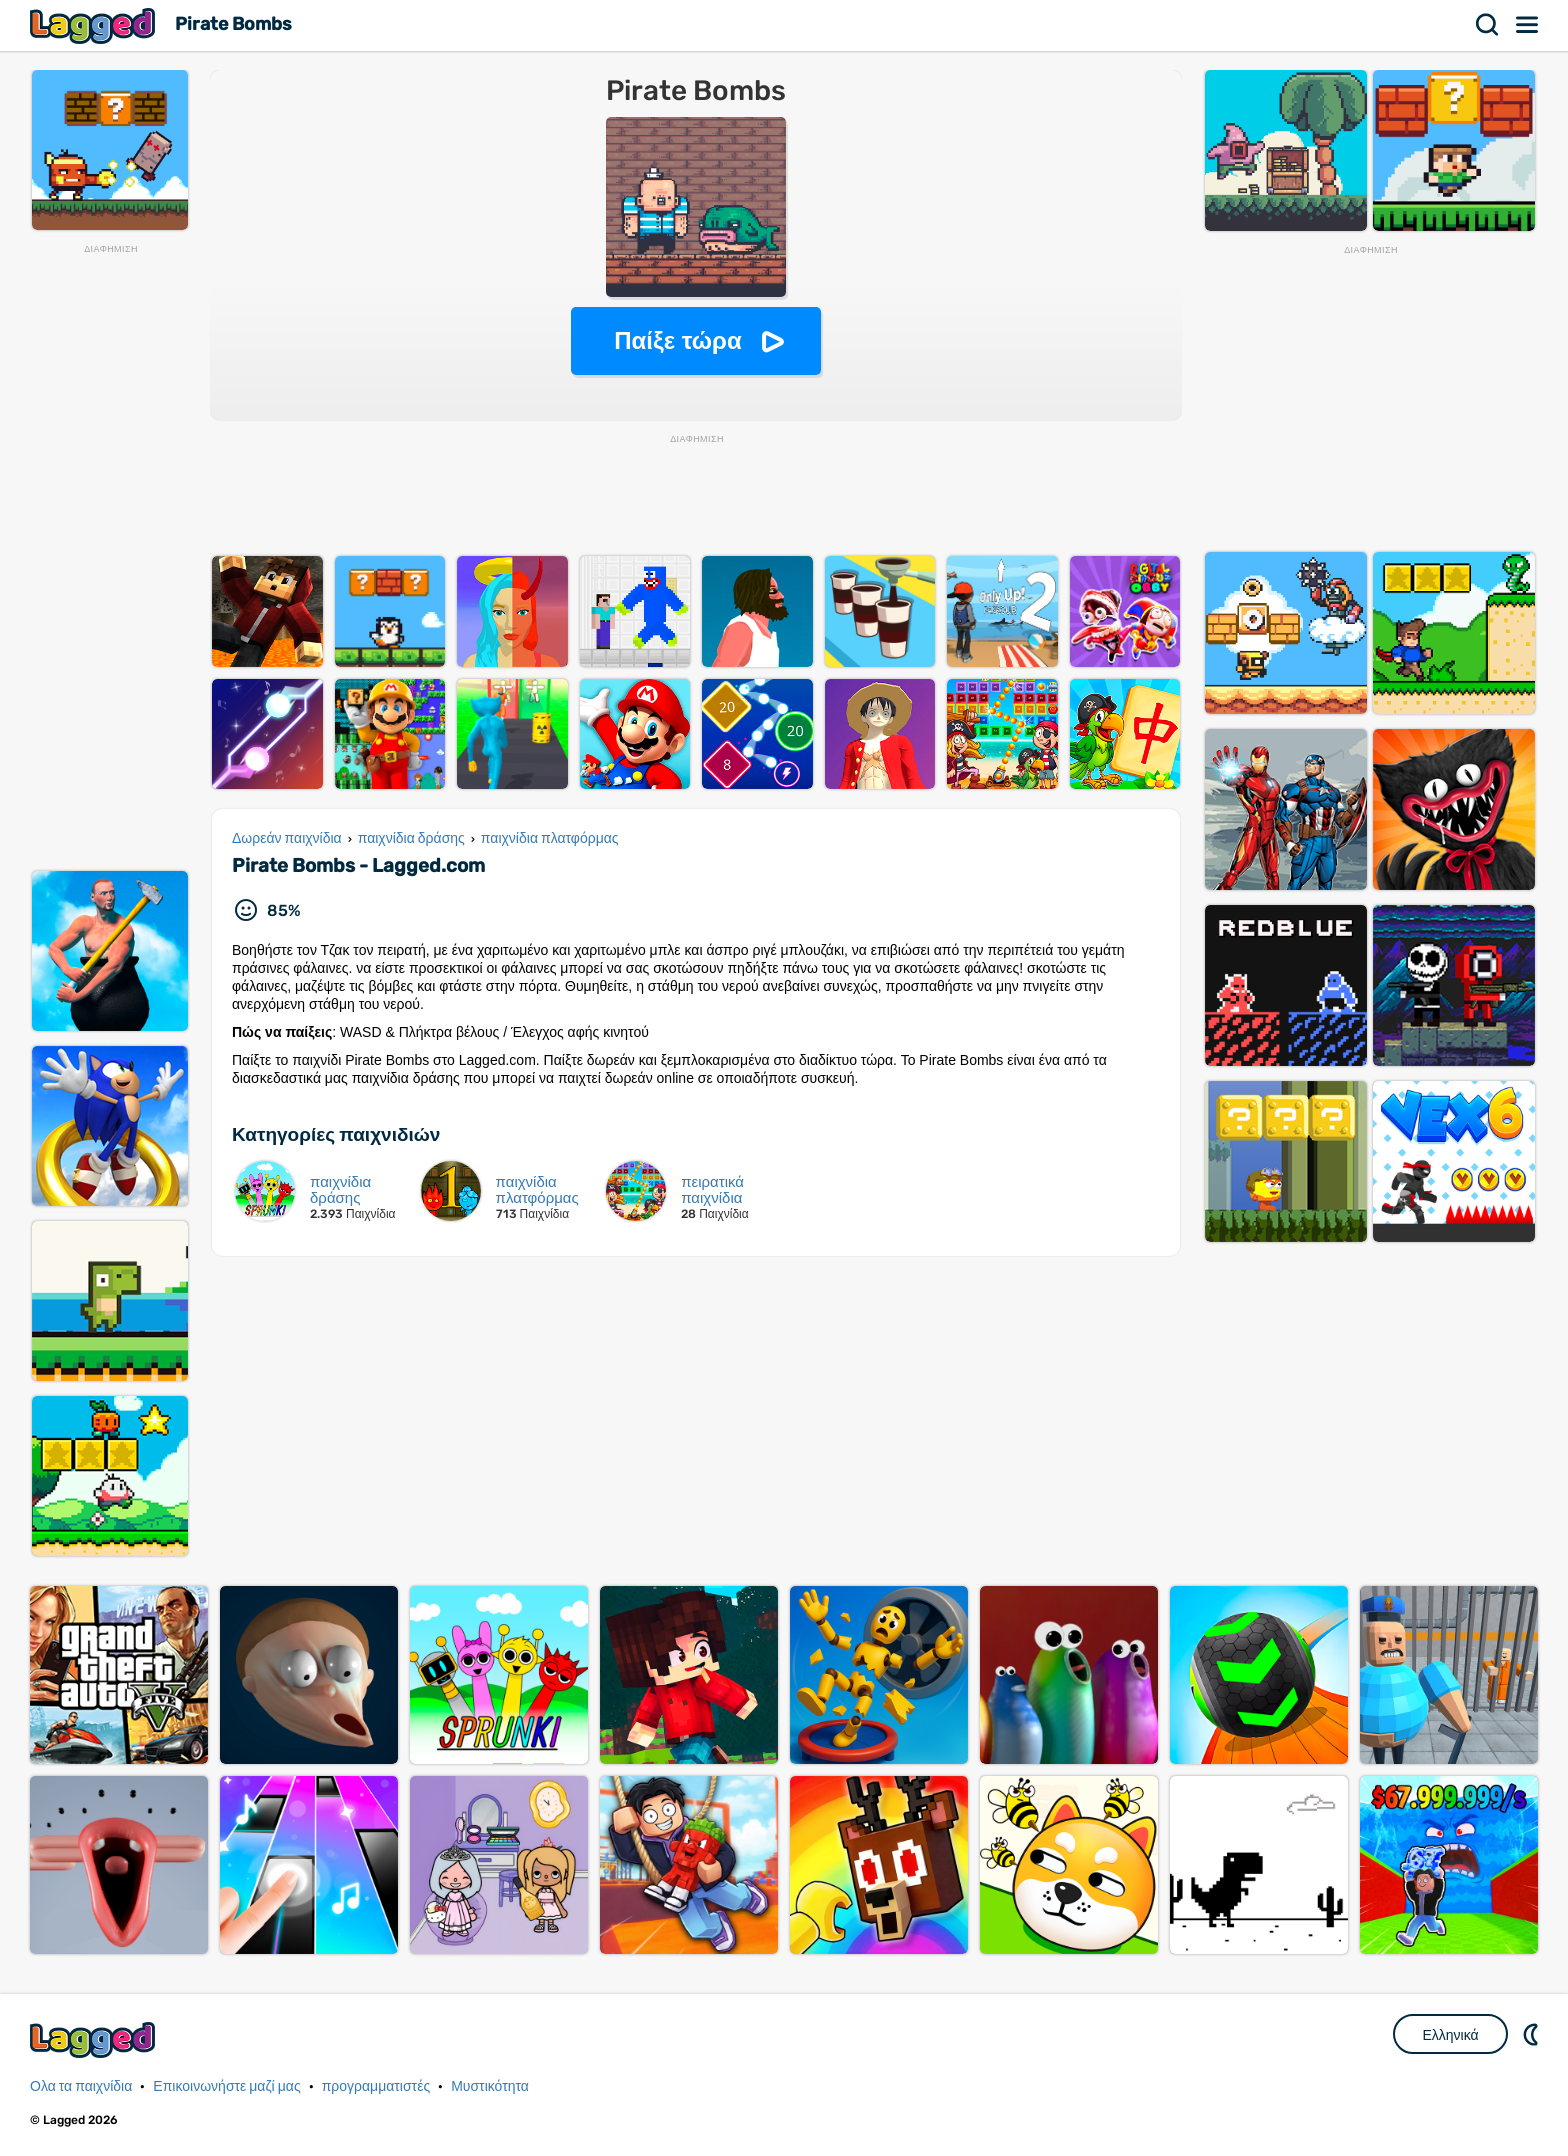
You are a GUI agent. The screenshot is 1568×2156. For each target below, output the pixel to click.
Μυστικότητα (490, 2086)
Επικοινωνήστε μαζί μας (226, 2086)
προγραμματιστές (376, 2086)
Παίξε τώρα (677, 340)
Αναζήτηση (1488, 25)
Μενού (1528, 25)
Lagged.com (95, 2039)
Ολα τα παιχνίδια (81, 2086)
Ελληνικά (1450, 2035)
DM (1533, 2034)
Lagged (95, 25)
